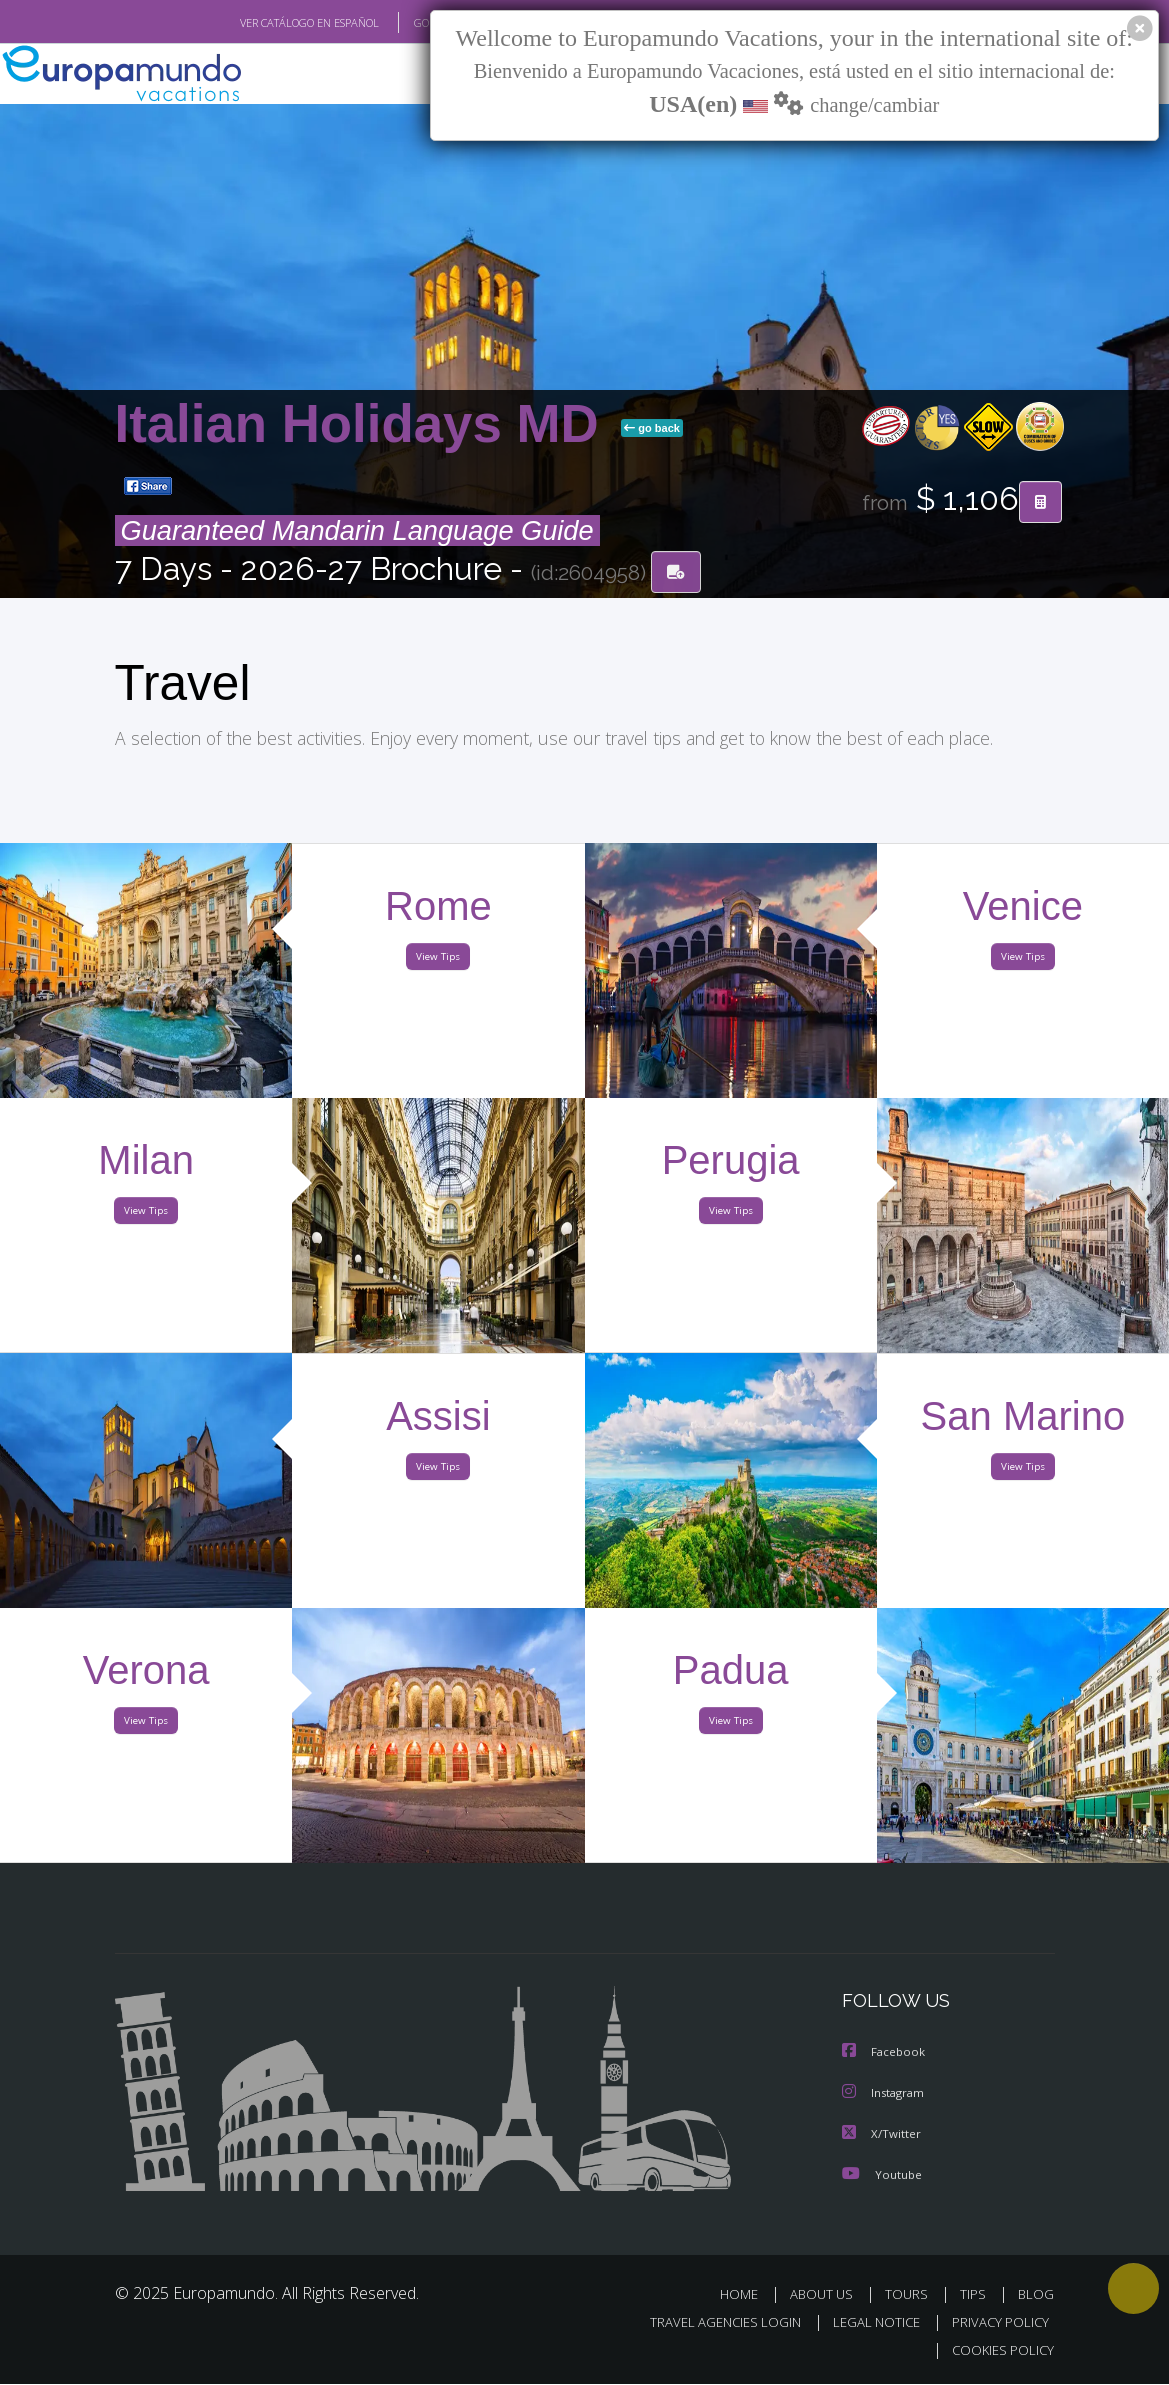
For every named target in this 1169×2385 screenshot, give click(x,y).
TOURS (911, 2294)
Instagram (885, 2094)
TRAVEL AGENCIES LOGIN (710, 2322)
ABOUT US (828, 2294)
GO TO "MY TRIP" (422, 23)
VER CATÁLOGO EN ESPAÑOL (262, 23)
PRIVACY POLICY (995, 2322)
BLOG (1036, 2294)
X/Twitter (882, 2134)
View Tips (439, 961)
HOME (747, 2294)
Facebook (885, 2054)
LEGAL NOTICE (867, 2322)
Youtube (882, 2174)
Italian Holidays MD (364, 424)
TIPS (976, 2294)
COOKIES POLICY (999, 2350)
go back (652, 429)
